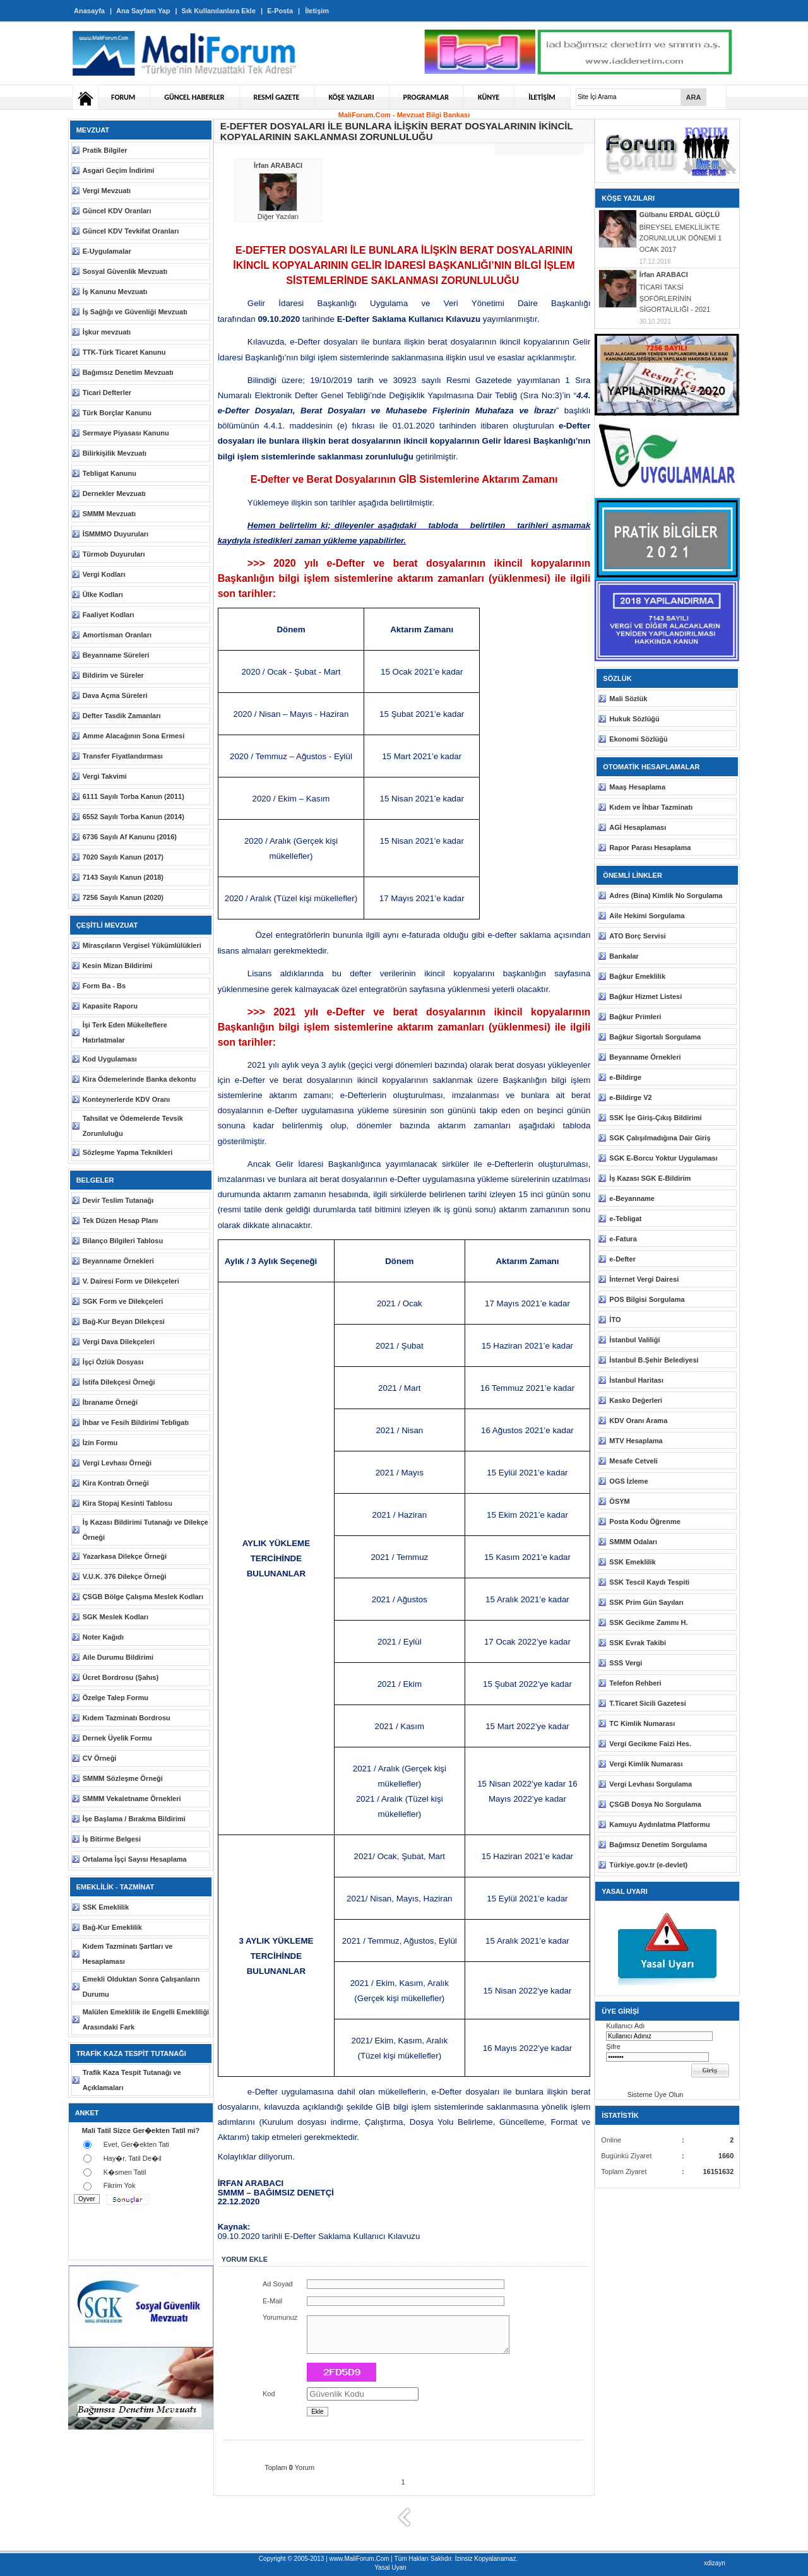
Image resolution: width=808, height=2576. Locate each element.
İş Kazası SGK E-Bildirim (650, 1178)
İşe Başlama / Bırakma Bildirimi (134, 1819)
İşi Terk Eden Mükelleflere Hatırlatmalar (125, 1032)
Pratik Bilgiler (105, 150)
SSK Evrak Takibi (637, 1642)
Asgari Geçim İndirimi (119, 170)
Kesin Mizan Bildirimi (118, 965)
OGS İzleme (628, 1481)
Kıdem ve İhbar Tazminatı (650, 807)
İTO (615, 1319)
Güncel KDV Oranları (117, 211)
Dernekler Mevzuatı (114, 493)
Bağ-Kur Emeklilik (112, 1927)
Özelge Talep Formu (115, 1697)
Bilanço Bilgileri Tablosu (123, 1240)
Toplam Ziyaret (623, 2171)
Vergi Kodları (104, 574)
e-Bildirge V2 (630, 1097)
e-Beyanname (632, 1198)
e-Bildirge (625, 1077)
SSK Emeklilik (106, 1907)
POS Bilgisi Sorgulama (646, 1299)
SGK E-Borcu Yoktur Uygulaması (663, 1158)
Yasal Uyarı (390, 2567)
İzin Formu (100, 1442)
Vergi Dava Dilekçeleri (119, 1341)
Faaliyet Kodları (108, 614)
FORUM (123, 97)
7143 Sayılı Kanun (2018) (123, 877)
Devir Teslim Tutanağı (118, 1200)
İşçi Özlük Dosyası (113, 1362)
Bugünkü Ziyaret (626, 2155)
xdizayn (714, 2563)
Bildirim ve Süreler (113, 675)
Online (611, 2140)
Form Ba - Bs (104, 986)
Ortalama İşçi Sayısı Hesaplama (135, 1859)
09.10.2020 (279, 319)
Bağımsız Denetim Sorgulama (658, 1844)
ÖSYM (619, 1501)
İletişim (317, 11)
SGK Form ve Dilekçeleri (123, 1301)
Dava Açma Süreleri (115, 695)
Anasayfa (89, 11)
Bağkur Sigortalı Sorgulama (655, 1037)
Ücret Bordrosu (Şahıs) (120, 1677)
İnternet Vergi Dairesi (644, 1279)
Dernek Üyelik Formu (117, 1738)
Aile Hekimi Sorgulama (646, 915)
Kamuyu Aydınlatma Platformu (659, 1824)
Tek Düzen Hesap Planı (120, 1220)
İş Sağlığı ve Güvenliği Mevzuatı (135, 312)
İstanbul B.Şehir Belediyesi (653, 1360)
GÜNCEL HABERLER (194, 97)
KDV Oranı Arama (638, 1420)
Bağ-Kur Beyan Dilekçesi (124, 1321)
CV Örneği (100, 1758)
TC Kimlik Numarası (642, 1723)
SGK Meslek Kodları (116, 1617)
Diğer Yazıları (278, 216)
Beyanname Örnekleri (118, 1261)
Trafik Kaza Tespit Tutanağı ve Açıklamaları (132, 2080)
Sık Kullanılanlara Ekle (219, 11)
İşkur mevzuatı (107, 332)
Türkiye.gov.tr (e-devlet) (648, 1865)
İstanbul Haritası (636, 1380)
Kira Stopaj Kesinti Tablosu (127, 1503)
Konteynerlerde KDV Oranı (126, 1099)
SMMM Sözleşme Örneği (123, 1778)
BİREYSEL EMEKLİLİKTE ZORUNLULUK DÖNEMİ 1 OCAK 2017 (680, 238)
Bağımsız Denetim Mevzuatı (128, 372)
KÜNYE (488, 97)
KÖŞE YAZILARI (351, 97)
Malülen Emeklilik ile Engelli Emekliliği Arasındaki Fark (146, 2019)
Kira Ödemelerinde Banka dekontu (139, 1079)
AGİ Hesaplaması (637, 827)
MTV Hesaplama (635, 1441)
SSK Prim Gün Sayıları (646, 1602)
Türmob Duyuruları (114, 554)
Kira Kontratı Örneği (116, 1483)
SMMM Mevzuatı (109, 513)
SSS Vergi (625, 1663)
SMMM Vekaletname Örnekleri (132, 1798)
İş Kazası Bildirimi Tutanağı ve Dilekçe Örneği (145, 1529)
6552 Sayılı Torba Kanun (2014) (133, 816)
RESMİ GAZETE (277, 97)
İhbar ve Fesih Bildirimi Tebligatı (136, 1422)
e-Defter (622, 1259)
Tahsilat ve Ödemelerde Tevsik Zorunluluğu (133, 1125)
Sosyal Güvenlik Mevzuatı (125, 271)
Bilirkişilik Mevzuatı (114, 453)
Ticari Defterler (107, 392)
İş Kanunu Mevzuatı (115, 291)
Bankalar (623, 956)
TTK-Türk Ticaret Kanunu (124, 352)
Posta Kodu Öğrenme (644, 1521)
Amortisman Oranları (117, 635)
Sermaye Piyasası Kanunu (126, 433)
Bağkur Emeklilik (637, 976)
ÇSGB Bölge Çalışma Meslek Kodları (143, 1596)
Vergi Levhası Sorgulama (650, 1784)
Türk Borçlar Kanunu (117, 413)
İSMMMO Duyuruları (116, 534)
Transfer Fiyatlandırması (123, 756)
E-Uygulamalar (107, 251)
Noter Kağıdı (103, 1637)
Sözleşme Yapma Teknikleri (128, 1152)
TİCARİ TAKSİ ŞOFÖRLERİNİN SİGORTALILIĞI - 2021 (675, 298)
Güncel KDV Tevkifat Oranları (131, 231)
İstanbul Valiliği (634, 1340)
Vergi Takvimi (105, 776)
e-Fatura (622, 1239)
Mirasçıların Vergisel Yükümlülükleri (142, 945)
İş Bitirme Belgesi (112, 1839)
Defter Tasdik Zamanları (122, 715)
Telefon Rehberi (635, 1683)
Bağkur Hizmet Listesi (645, 996)
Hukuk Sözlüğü (634, 719)
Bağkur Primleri (635, 1016)
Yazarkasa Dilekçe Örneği (125, 1556)
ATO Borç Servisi (637, 936)
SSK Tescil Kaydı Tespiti (649, 1582)
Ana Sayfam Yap (143, 11)
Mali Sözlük (628, 698)
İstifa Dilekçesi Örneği (119, 1382)
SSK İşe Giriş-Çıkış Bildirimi (655, 1117)
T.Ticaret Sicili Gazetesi (647, 1703)
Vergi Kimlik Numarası (645, 1764)
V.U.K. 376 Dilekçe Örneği (125, 1576)
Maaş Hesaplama (637, 787)
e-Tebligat (625, 1218)
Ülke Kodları (103, 594)
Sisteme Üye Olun (645, 2094)
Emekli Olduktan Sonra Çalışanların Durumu (141, 1986)
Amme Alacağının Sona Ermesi (134, 736)
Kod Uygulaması (110, 1059)
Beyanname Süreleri (116, 655)
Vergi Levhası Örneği (117, 1463)
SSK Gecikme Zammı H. (648, 1622)
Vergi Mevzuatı (107, 190)
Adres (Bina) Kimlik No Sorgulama (665, 895)
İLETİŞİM (542, 97)
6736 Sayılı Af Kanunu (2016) (130, 837)
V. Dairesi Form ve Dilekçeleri (131, 1281)
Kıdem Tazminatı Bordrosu (126, 1718)
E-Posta (280, 11)
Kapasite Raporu (110, 1006)
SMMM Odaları (633, 1541)
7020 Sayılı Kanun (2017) (123, 857)
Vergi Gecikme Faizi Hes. (650, 1743)
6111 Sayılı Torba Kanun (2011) (133, 796)
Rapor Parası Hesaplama (650, 847)
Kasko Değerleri (635, 1400)
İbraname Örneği (110, 1402)
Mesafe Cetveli (633, 1461)
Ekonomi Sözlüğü (638, 739)
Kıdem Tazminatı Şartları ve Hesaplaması (128, 1953)
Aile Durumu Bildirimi (118, 1657)
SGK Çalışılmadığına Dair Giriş (659, 1138)
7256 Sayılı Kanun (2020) (123, 897)
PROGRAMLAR (426, 97)
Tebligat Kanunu (109, 473)
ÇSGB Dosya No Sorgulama (655, 1804)
